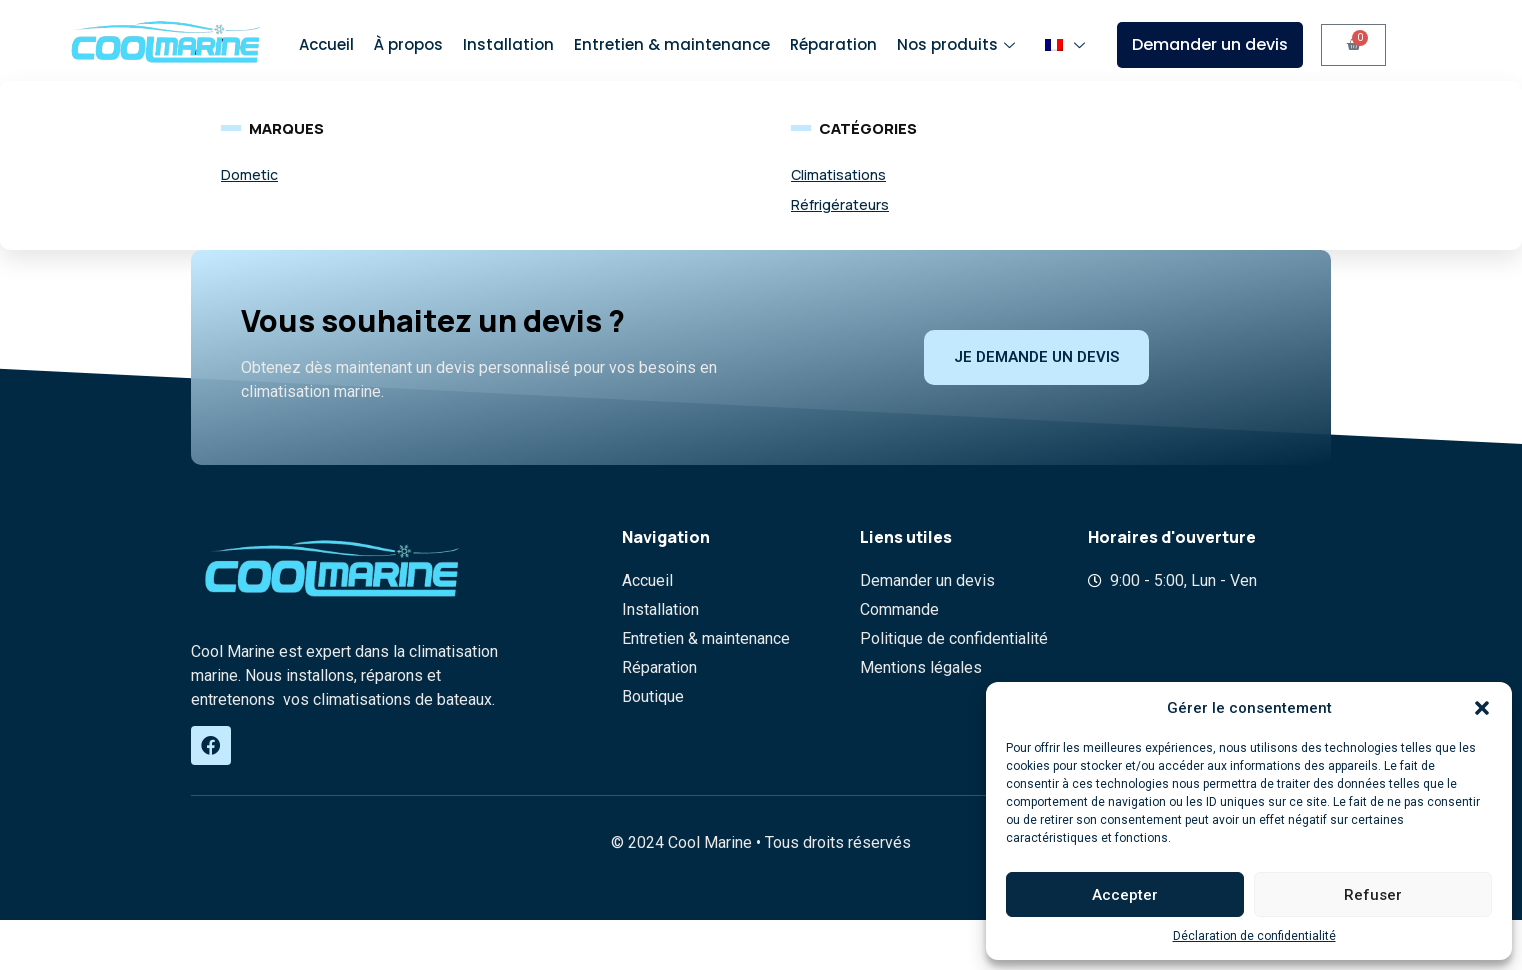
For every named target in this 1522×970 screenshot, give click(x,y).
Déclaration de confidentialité (1254, 936)
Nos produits (958, 44)
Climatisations (838, 174)
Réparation (833, 44)
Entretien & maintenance (672, 44)
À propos (408, 44)
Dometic (249, 174)
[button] (1482, 708)
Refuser (1373, 895)
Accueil (326, 44)
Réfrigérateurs (840, 204)
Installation (508, 44)
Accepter (1125, 895)
